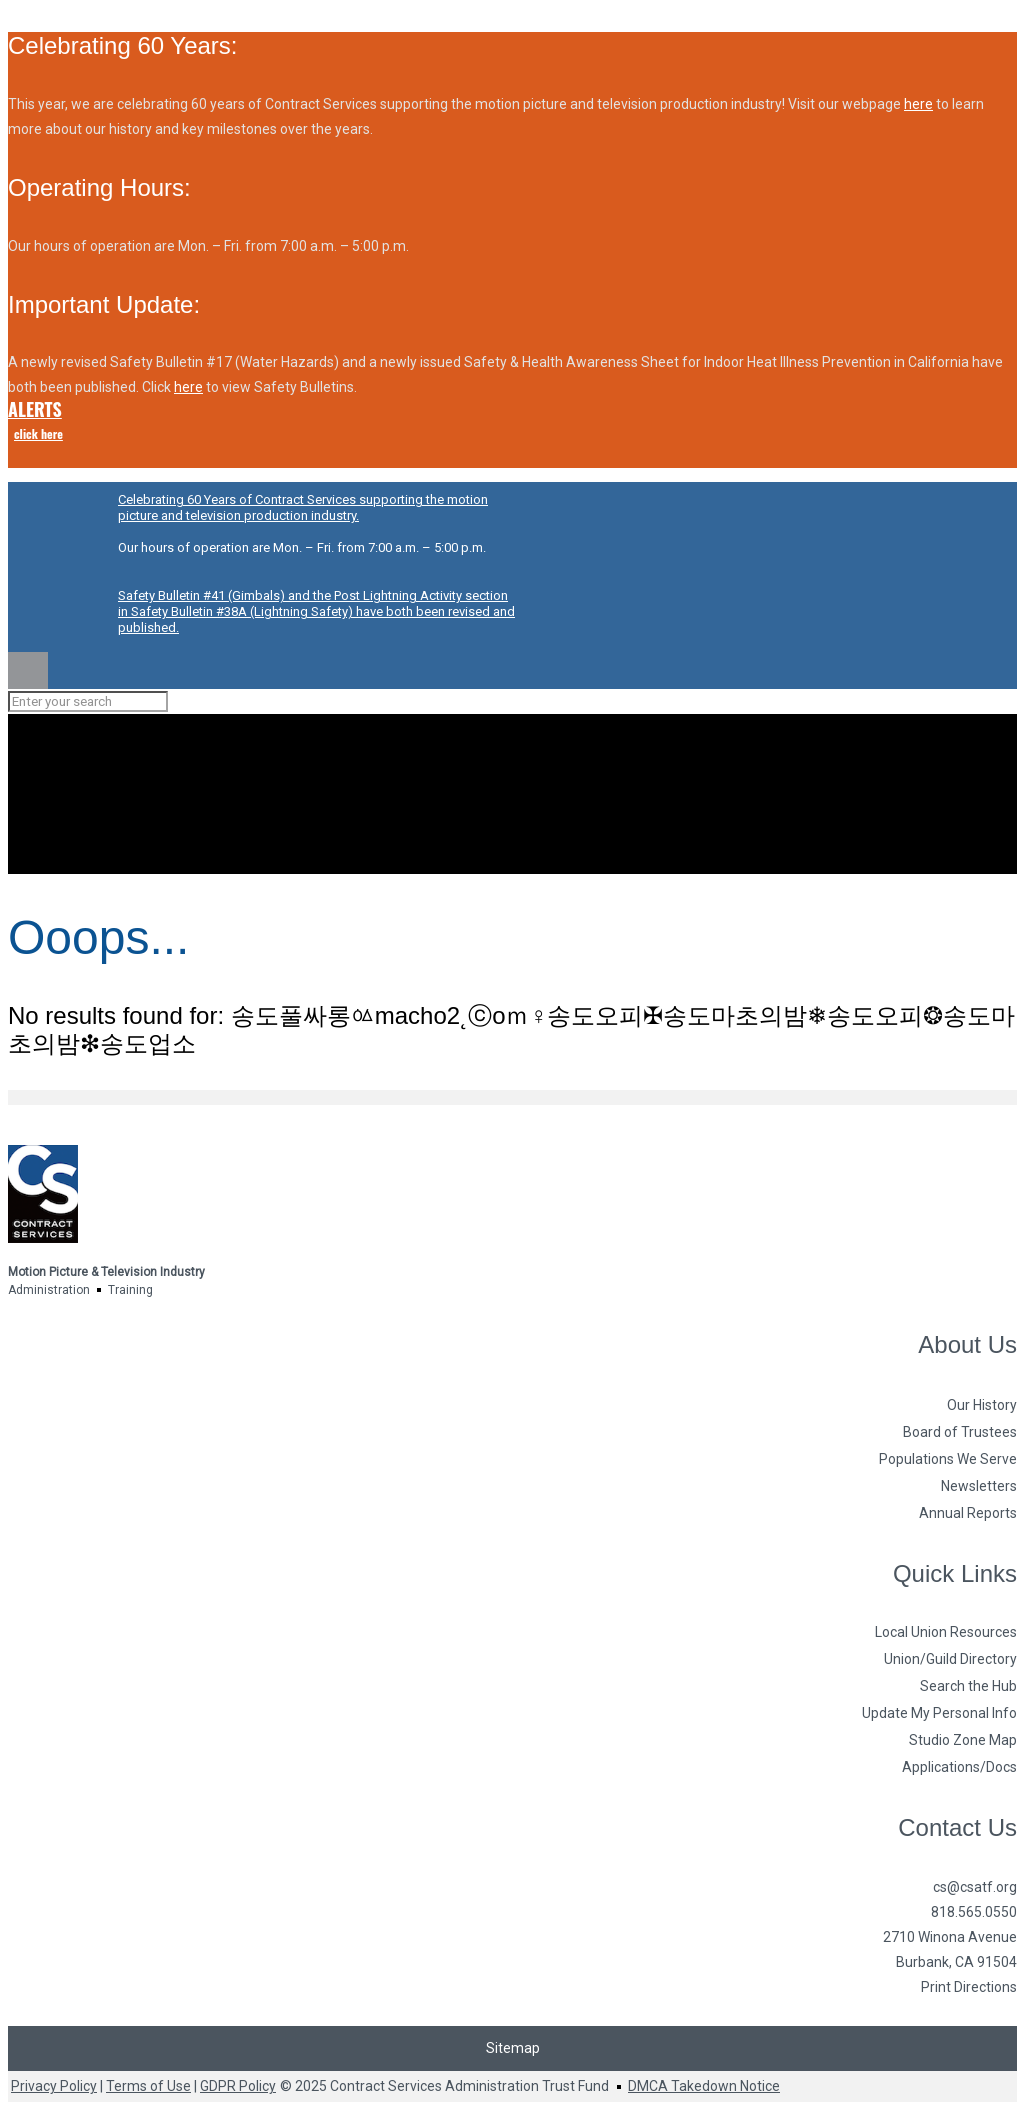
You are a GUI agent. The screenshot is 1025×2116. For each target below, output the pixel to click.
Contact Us (957, 1827)
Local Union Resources (946, 1632)
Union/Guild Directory (950, 1659)
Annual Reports (968, 1513)
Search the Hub (968, 1686)
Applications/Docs (959, 1767)
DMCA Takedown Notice (704, 2086)
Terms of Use (148, 2086)
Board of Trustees (960, 1432)
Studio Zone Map (963, 1740)
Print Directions (969, 1987)
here (918, 104)
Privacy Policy (54, 2086)
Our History (982, 1405)
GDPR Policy (238, 2086)
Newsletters (979, 1486)
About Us (967, 1344)
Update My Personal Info (939, 1713)
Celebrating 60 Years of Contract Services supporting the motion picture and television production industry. (303, 507)
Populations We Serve (948, 1459)
